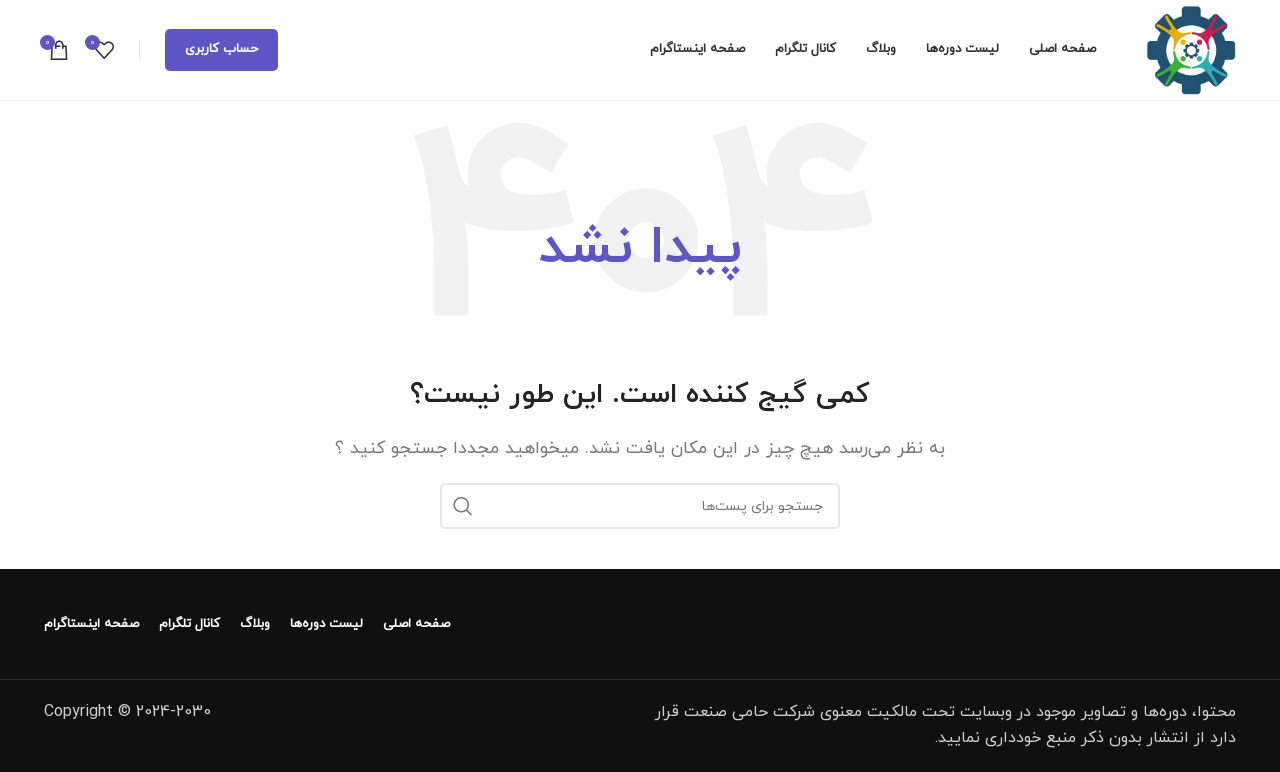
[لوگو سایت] (1191, 49)
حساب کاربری (221, 49)
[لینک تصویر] (1119, 623)
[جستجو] (640, 506)
